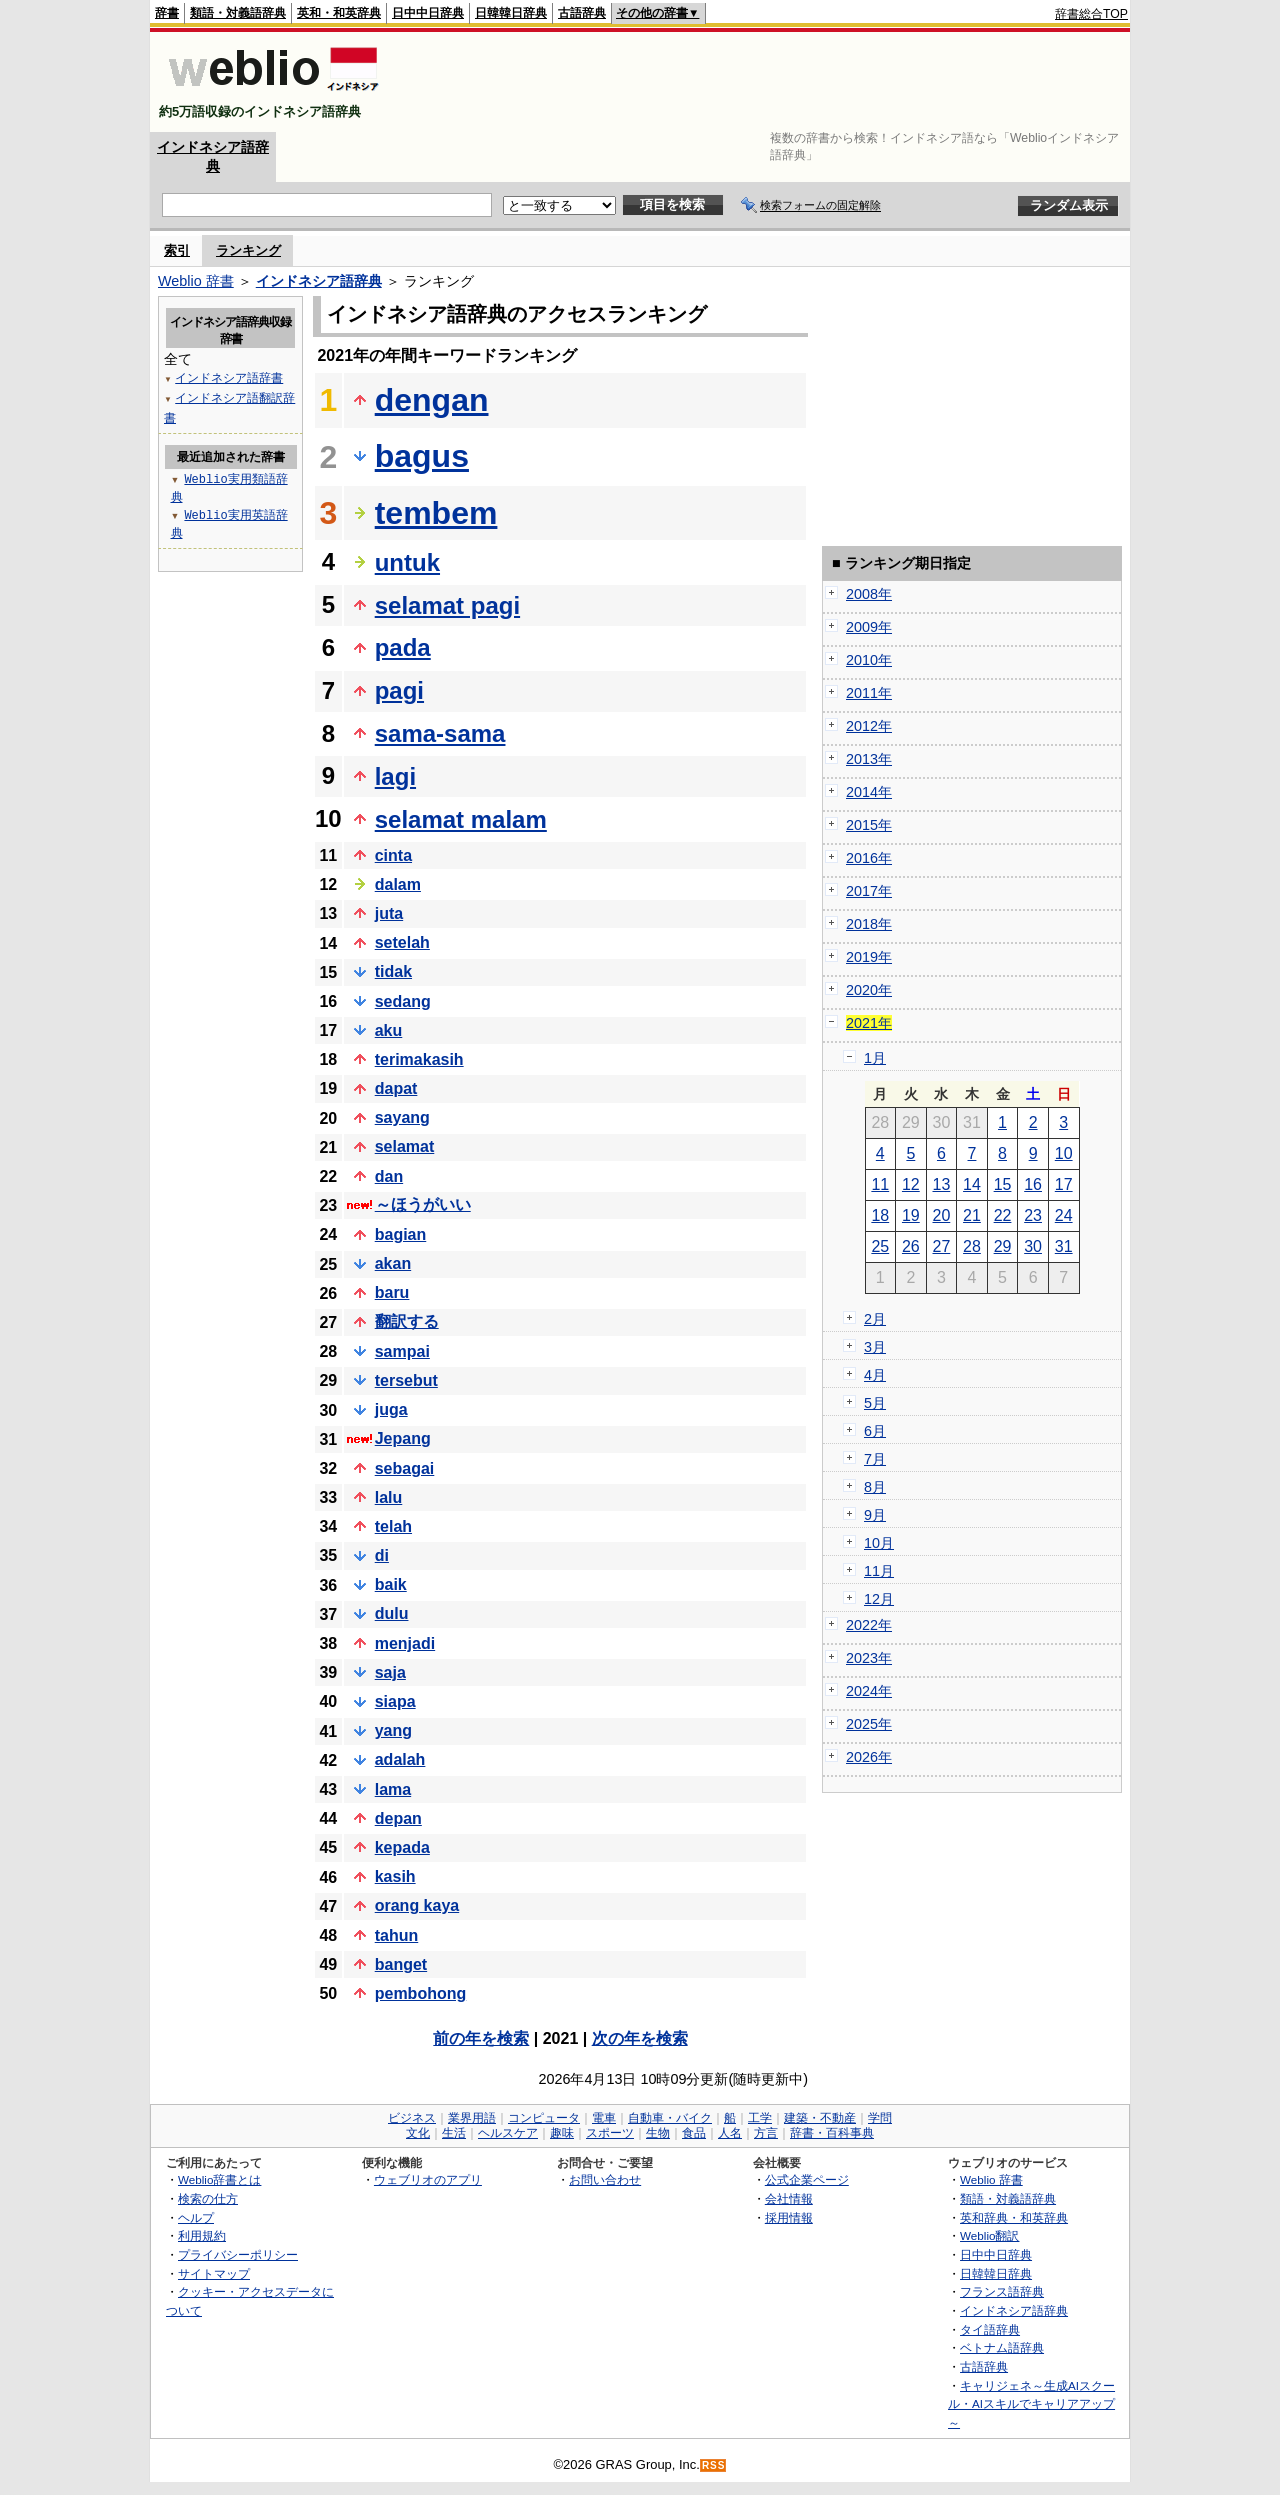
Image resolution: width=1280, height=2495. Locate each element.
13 (942, 1184)
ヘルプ (196, 2217)
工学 (760, 2118)
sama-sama (440, 733)
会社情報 (789, 2198)
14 (972, 1184)
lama (393, 1789)
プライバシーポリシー (238, 2254)
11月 (879, 1571)
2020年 (869, 990)
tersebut (406, 1380)
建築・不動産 (820, 2118)
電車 (604, 2118)
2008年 (869, 594)
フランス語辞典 (1002, 2291)
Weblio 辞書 (196, 281)
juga (391, 1409)
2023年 (869, 1658)
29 (1003, 1246)
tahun (397, 1935)
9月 (875, 1515)
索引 (177, 250)
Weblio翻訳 (989, 2235)
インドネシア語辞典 (319, 281)
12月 (879, 1599)
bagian (401, 1234)
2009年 (869, 627)
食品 (694, 2133)
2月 (875, 1319)
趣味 (562, 2133)
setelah (402, 942)
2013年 (869, 759)
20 (942, 1215)
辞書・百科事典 (832, 2133)
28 (972, 1246)
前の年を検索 (481, 2038)
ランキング (248, 250)
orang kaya (417, 1905)
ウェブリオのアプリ (428, 2179)
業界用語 (472, 2118)
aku (389, 1030)
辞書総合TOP (1091, 14)
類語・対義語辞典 (238, 13)
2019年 (869, 957)
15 (1003, 1184)
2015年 (869, 825)
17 (1064, 1184)
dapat (396, 1088)
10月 (879, 1543)
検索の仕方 (208, 2198)
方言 (766, 2133)
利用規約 (202, 2235)
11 (880, 1184)
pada (403, 647)
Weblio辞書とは (219, 2179)
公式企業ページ (807, 2179)
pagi (399, 690)
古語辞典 (582, 13)
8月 (875, 1487)
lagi (395, 776)
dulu (392, 1613)
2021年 (869, 1023)
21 (972, 1215)
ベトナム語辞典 (1002, 2347)
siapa (395, 1701)
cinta (393, 855)
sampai (402, 1351)
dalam (398, 884)
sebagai (405, 1468)
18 (880, 1215)
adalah (400, 1759)
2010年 (869, 660)
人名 (730, 2133)
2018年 (869, 924)
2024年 (869, 1691)
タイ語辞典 (990, 2329)
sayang (402, 1117)
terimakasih (419, 1059)
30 (1033, 1246)
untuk (407, 562)
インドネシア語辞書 (229, 377)
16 (1033, 1184)
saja (390, 1672)
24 (1064, 1215)
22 (1003, 1215)
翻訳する (407, 1321)
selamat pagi (447, 605)
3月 (875, 1347)
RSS (714, 2465)
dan (389, 1176)
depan (398, 1818)
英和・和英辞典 (339, 13)
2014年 (869, 792)
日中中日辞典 (428, 13)
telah (393, 1526)
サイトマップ (214, 2273)
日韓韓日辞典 (511, 13)
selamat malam (461, 819)
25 (880, 1246)
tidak (393, 971)
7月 (875, 1459)
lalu (389, 1497)
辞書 (167, 13)
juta (389, 913)
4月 (875, 1375)
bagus (422, 456)
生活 (454, 2133)
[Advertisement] (764, 82)
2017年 (869, 891)
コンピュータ (544, 2118)
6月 (875, 1431)
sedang (403, 1001)
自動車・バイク (670, 2118)
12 (911, 1184)
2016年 (869, 858)
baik (391, 1584)
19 (911, 1215)
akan (393, 1263)
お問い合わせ (605, 2179)
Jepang (403, 1438)
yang (393, 1730)
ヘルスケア (508, 2133)
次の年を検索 (640, 2038)
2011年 (869, 693)
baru (392, 1292)
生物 (658, 2133)
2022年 (869, 1625)
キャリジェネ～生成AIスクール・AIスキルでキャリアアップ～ (1031, 2404)
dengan (432, 400)
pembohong (421, 1993)
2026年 (869, 1757)
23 (1033, 1215)
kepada (402, 1847)
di (382, 1555)
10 (1064, 1153)
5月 (875, 1403)
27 (942, 1246)
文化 (418, 2133)
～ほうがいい (423, 1204)
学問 (880, 2118)
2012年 (869, 726)
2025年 (869, 1724)
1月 (875, 1058)
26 (911, 1246)
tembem (436, 513)
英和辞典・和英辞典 (1014, 2217)
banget (401, 1964)
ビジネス (412, 2118)
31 (1064, 1246)
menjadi (405, 1643)
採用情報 (789, 2217)
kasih (395, 1876)
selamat (405, 1146)
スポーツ (610, 2133)
